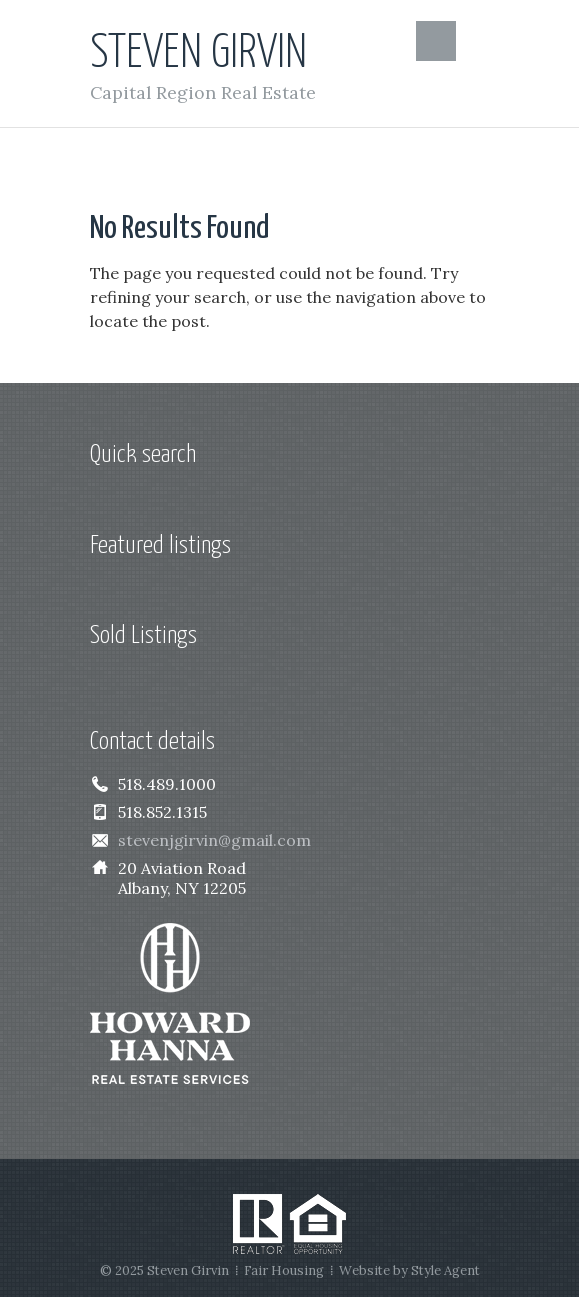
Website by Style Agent (409, 1270)
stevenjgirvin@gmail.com (214, 840)
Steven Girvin (198, 54)
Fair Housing (284, 1270)
